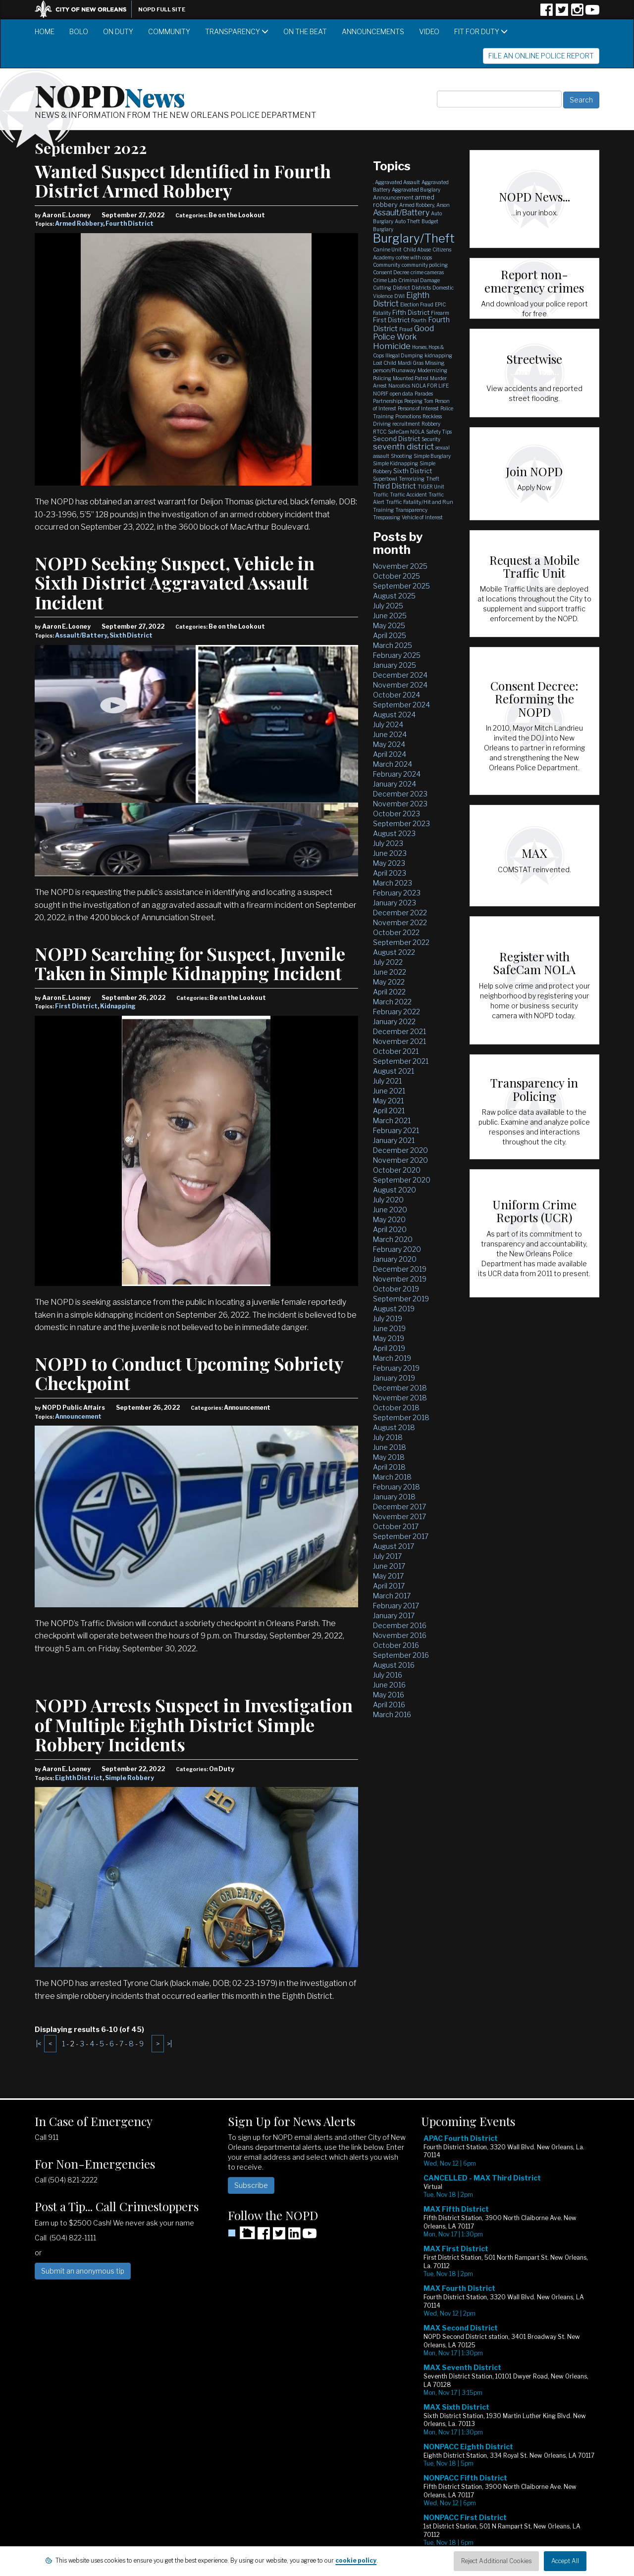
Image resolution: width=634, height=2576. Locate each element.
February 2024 (397, 774)
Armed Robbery (79, 223)
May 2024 (389, 744)
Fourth (418, 320)
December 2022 (400, 912)
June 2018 (389, 1447)
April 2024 (389, 754)
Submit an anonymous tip (82, 2271)
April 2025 (389, 635)
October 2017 (396, 1526)
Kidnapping (118, 1006)
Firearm (440, 313)
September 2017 (400, 1536)
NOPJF (380, 393)
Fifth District (410, 312)
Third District (394, 486)
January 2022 (394, 1021)
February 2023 (397, 893)
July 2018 (388, 1437)
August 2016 (394, 1665)
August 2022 (394, 952)
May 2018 (389, 1457)
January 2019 (394, 1378)
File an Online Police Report (541, 55)
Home (44, 31)
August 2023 (394, 833)
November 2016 (399, 1635)
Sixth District (131, 635)
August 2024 (394, 714)
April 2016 (389, 1704)
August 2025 (394, 596)
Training (383, 510)
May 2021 (388, 1100)
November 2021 (399, 1041)
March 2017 (392, 1595)
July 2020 (388, 1199)
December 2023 (400, 794)
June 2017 (389, 1566)
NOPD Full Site (161, 9)
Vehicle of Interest (422, 517)
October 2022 (396, 932)
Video (429, 31)
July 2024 (388, 724)
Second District (396, 439)
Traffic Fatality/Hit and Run (419, 501)
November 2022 (400, 922)
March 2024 (392, 764)
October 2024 (396, 695)
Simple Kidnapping (395, 463)
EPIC (440, 304)
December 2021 (399, 1031)
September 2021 (400, 1061)
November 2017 (399, 1516)
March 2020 (393, 1239)
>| (169, 2043)
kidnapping (438, 355)
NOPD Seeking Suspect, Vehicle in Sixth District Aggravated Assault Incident (175, 582)
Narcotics (399, 386)
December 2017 (399, 1506)
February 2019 (396, 1368)
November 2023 (400, 803)
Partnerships (388, 401)
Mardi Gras (410, 363)
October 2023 (396, 813)
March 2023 (392, 883)
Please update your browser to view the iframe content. (510, 2348)
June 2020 (390, 1209)
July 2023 (388, 843)
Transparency (236, 31)
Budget (430, 221)
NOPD (110, 94)
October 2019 (396, 1289)
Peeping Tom (418, 401)
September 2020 (401, 1180)
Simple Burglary (432, 456)
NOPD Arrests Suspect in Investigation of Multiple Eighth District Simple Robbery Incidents (194, 1724)
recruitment (406, 424)
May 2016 (388, 1694)
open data (401, 393)
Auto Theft (407, 221)
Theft (432, 479)
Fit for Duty (481, 31)
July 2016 (387, 1675)
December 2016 (399, 1625)
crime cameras (427, 272)
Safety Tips (439, 432)
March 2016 (392, 1714)
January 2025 (394, 665)
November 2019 (399, 1279)
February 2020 (397, 1249)
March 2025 (392, 645)
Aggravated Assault (397, 182)
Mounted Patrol (410, 378)
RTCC (379, 432)
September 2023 (401, 823)
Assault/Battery (81, 635)
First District (76, 1006)
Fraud (406, 329)
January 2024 (394, 784)
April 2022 (389, 992)
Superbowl (385, 479)
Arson (443, 205)
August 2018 (394, 1427)
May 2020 (389, 1219)
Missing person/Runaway (409, 366)
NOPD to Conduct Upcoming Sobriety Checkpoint (189, 1373)
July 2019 (387, 1318)
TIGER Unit (431, 487)
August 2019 (394, 1308)
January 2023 (394, 902)
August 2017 (393, 1546)
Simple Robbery (129, 1778)
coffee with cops (414, 257)
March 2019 (392, 1358)
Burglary (383, 229)
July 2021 (387, 1081)
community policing (425, 265)
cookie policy (355, 2560)
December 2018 (400, 1388)
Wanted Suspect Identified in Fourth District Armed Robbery (183, 180)
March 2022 (392, 1001)
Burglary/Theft (414, 238)
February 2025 (397, 655)
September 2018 (401, 1417)
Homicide (392, 346)
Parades (424, 393)
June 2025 (390, 615)
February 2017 (396, 1605)
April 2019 (389, 1348)
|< (38, 2043)
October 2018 (396, 1407)
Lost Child (384, 363)
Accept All (565, 2561)
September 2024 (401, 704)
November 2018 (400, 1397)
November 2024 (400, 685)
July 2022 (388, 962)
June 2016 (389, 1685)
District (401, 288)
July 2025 (388, 605)
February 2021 (396, 1130)
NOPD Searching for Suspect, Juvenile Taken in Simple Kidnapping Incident (190, 963)
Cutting (382, 288)
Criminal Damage (419, 280)
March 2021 (392, 1120)
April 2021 (389, 1110)
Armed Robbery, (417, 205)
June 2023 (390, 853)
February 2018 (396, 1487)
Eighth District (79, 1778)
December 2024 (400, 675)
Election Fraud (416, 304)
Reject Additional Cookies (496, 2561)
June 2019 (389, 1328)
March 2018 (392, 1477)
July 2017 (387, 1556)
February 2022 (396, 1011)
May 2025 (389, 625)
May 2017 (388, 1576)
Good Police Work (403, 333)
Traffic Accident (408, 494)
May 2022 (389, 982)
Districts (421, 288)
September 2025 (401, 586)
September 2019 (401, 1298)
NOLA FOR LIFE (430, 386)
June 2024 (390, 734)
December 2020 (400, 1150)
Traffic (380, 494)
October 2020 (397, 1170)
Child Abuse (417, 249)
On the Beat (305, 31)
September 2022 (401, 942)
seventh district (403, 446)
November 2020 (400, 1160)
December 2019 (399, 1269)
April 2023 (389, 873)
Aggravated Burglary (416, 190)
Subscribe (251, 2185)
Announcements (373, 31)
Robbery (431, 424)
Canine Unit (387, 249)
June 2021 (389, 1091)
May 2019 (388, 1338)
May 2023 (389, 863)
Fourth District (130, 223)
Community (169, 31)
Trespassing (386, 517)
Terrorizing (411, 479)
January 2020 (395, 1259)
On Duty (118, 31)
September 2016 (401, 1655)
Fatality (382, 313)
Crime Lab (385, 280)
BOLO (78, 31)
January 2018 (394, 1496)
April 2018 (389, 1467)
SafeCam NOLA (406, 432)
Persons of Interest (418, 408)
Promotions (408, 416)
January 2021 (394, 1140)
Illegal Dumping (404, 355)
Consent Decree (391, 272)
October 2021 (396, 1051)
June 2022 (389, 972)
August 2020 (394, 1190)
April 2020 (390, 1229)
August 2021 (393, 1071)
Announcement (78, 1416)
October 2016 (396, 1645)
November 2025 (400, 566)
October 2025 (396, 576)
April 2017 (389, 1586)
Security (431, 439)
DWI (399, 296)
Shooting (401, 456)
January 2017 (394, 1615)
